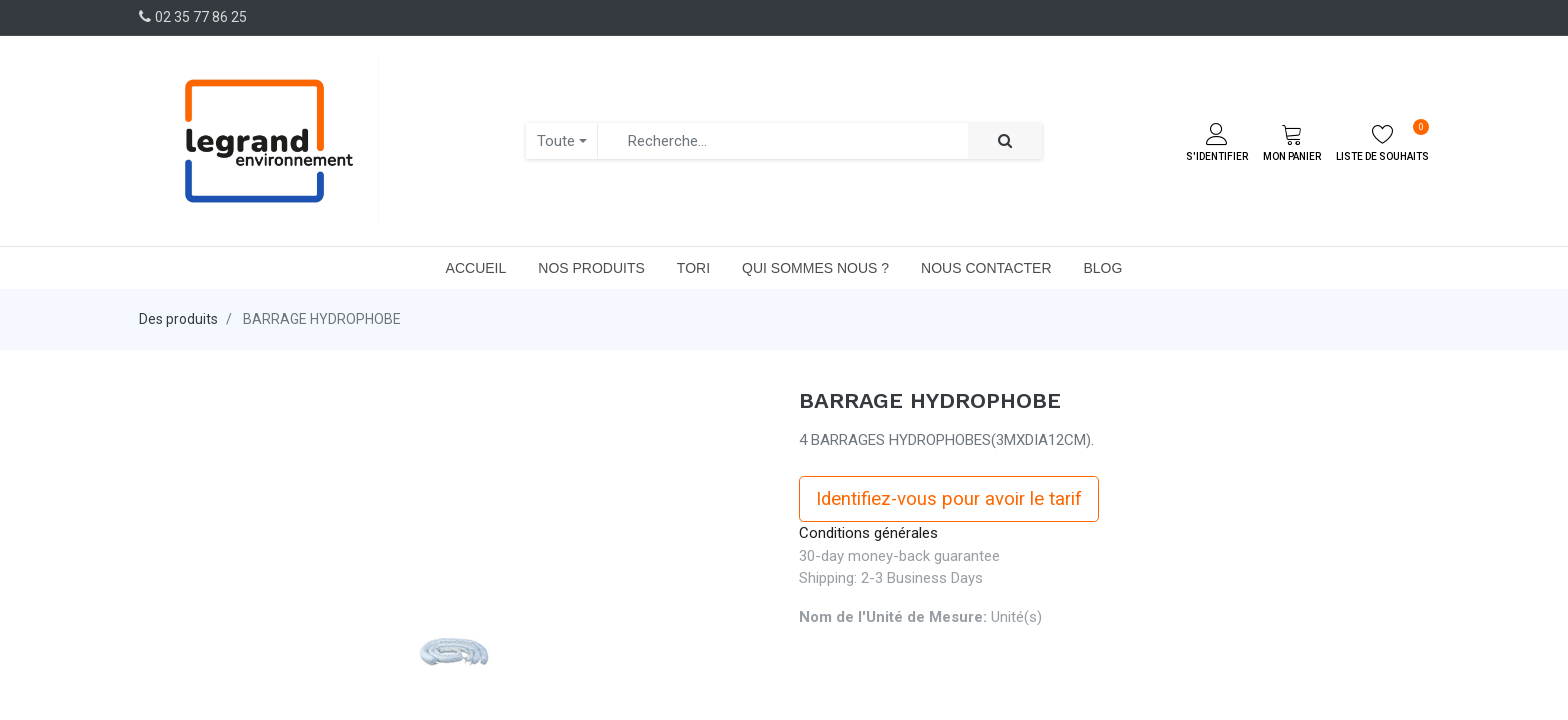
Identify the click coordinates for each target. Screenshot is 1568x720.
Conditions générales (868, 533)
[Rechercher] (1005, 141)
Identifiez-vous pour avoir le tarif (949, 499)
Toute (556, 141)
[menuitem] (476, 268)
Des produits (178, 319)
